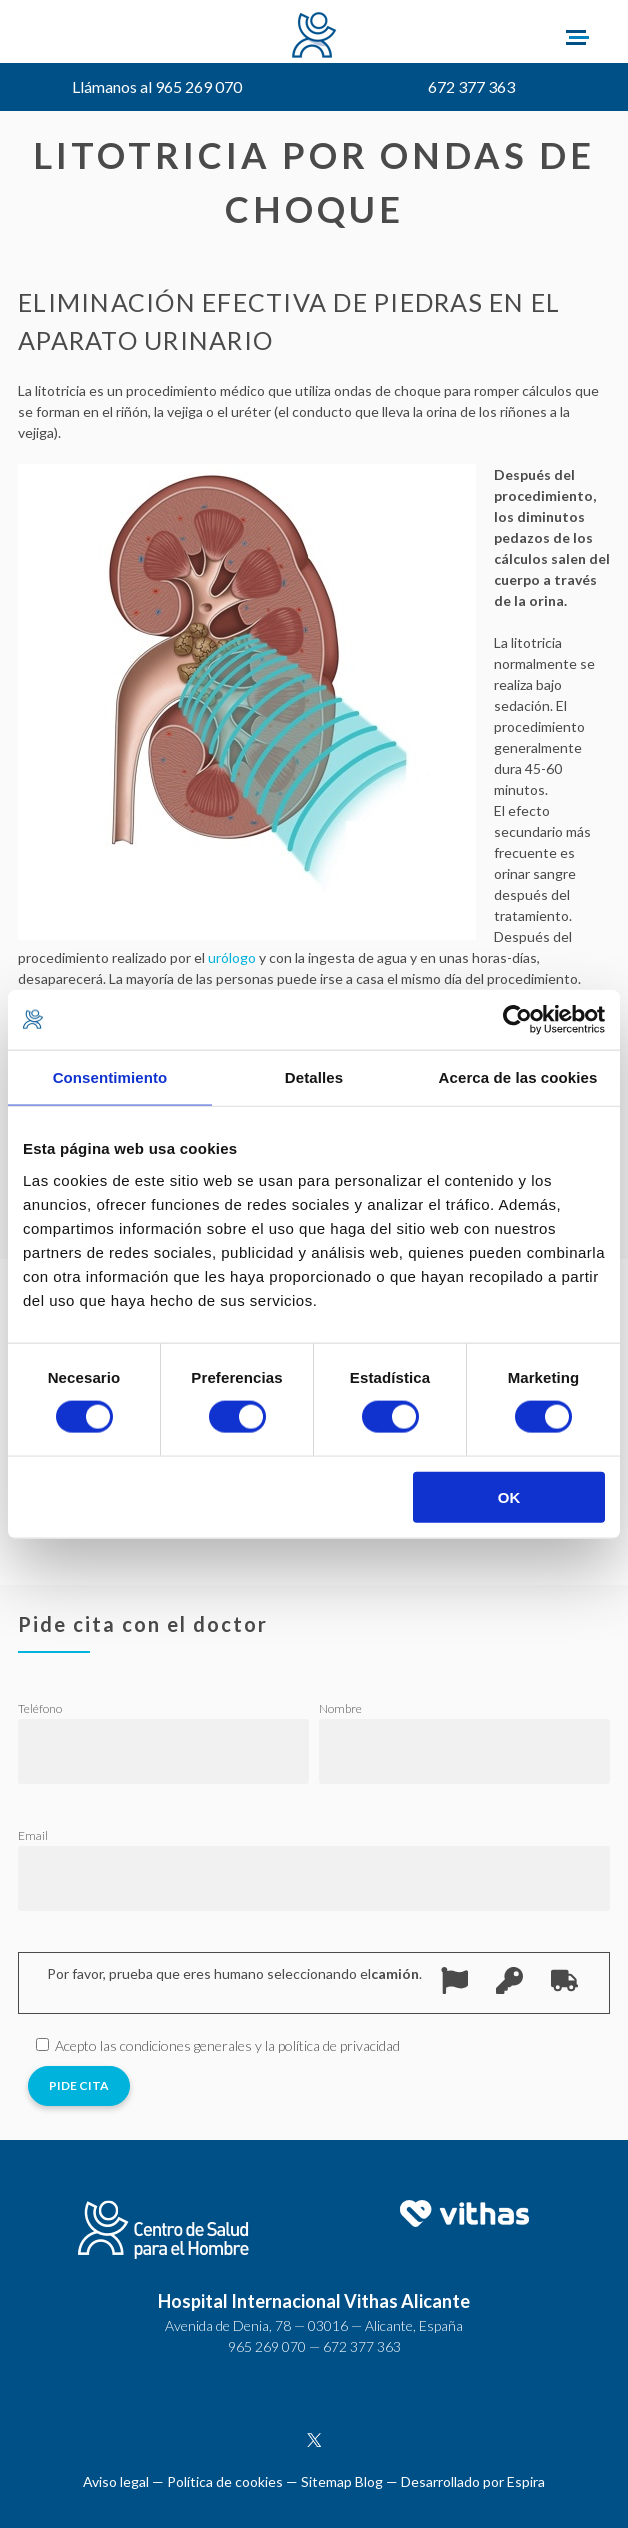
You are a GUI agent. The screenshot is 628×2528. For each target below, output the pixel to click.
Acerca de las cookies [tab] (518, 1077)
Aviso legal (116, 2481)
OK (509, 1496)
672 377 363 (471, 86)
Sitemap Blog (342, 2481)
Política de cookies (225, 2481)
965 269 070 (267, 2346)
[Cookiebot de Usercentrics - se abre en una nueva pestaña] (517, 1020)
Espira (526, 2481)
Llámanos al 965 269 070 (157, 86)
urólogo (232, 957)
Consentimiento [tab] (110, 1077)
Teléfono (40, 1708)
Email (33, 1835)
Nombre (340, 1708)
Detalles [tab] (314, 1077)
